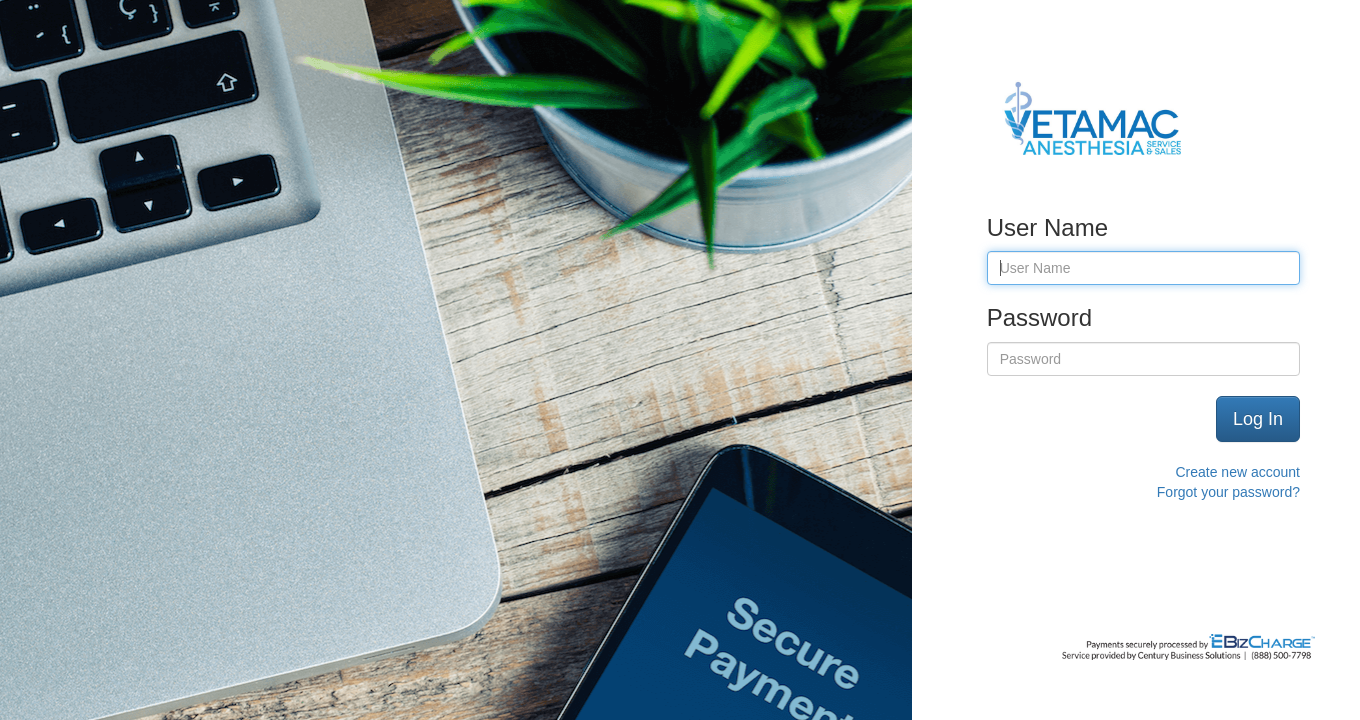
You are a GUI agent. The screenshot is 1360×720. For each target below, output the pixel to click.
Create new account (1237, 472)
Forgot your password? (1228, 492)
